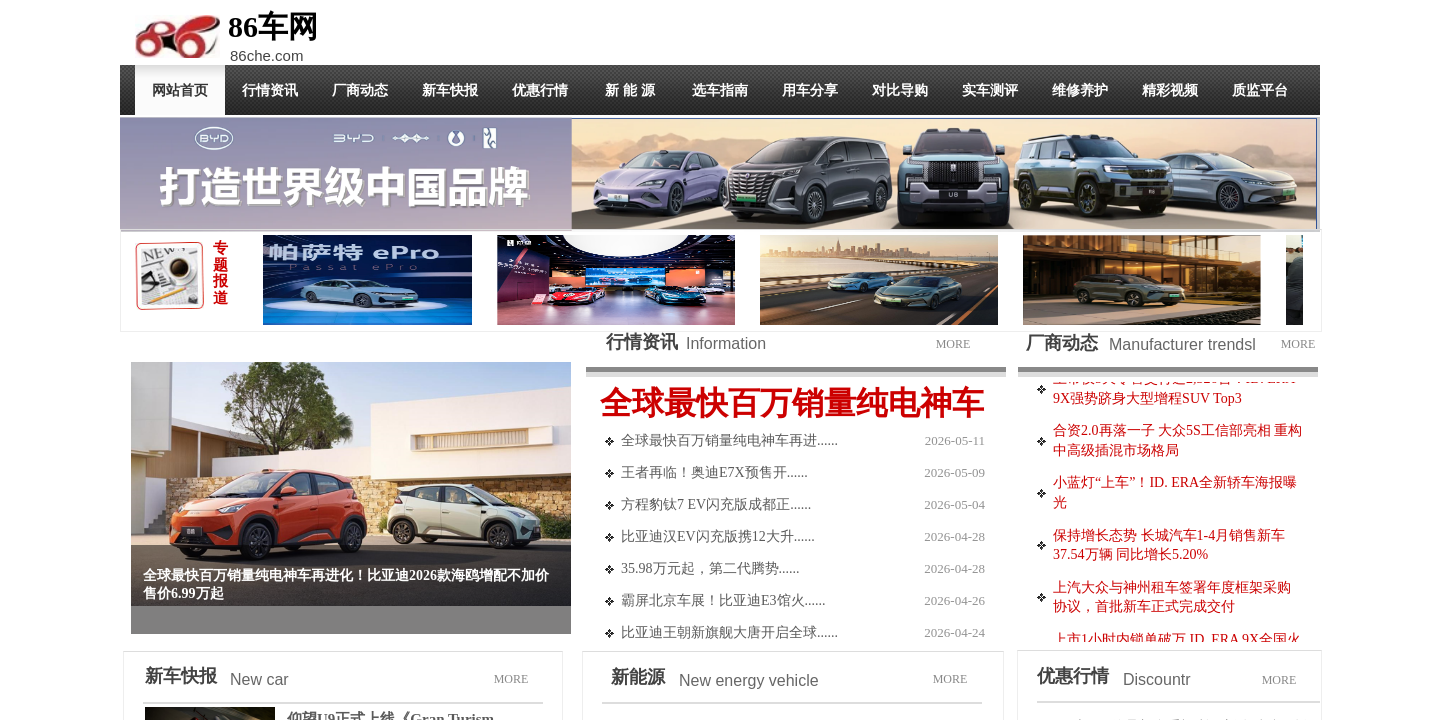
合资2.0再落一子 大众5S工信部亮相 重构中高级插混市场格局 (1177, 443)
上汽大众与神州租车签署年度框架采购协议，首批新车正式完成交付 (1172, 600)
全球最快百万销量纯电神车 (792, 403)
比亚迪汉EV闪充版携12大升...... (718, 536)
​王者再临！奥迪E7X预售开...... (714, 472)
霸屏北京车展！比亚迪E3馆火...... (723, 600)
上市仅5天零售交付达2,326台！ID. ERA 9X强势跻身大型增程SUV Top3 (1174, 391)
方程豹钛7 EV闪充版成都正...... (716, 504)
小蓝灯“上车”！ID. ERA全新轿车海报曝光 (1175, 495)
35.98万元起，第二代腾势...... (710, 568)
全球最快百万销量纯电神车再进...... (729, 440)
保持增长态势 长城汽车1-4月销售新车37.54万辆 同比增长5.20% (1169, 548)
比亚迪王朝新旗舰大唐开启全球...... (729, 632)
